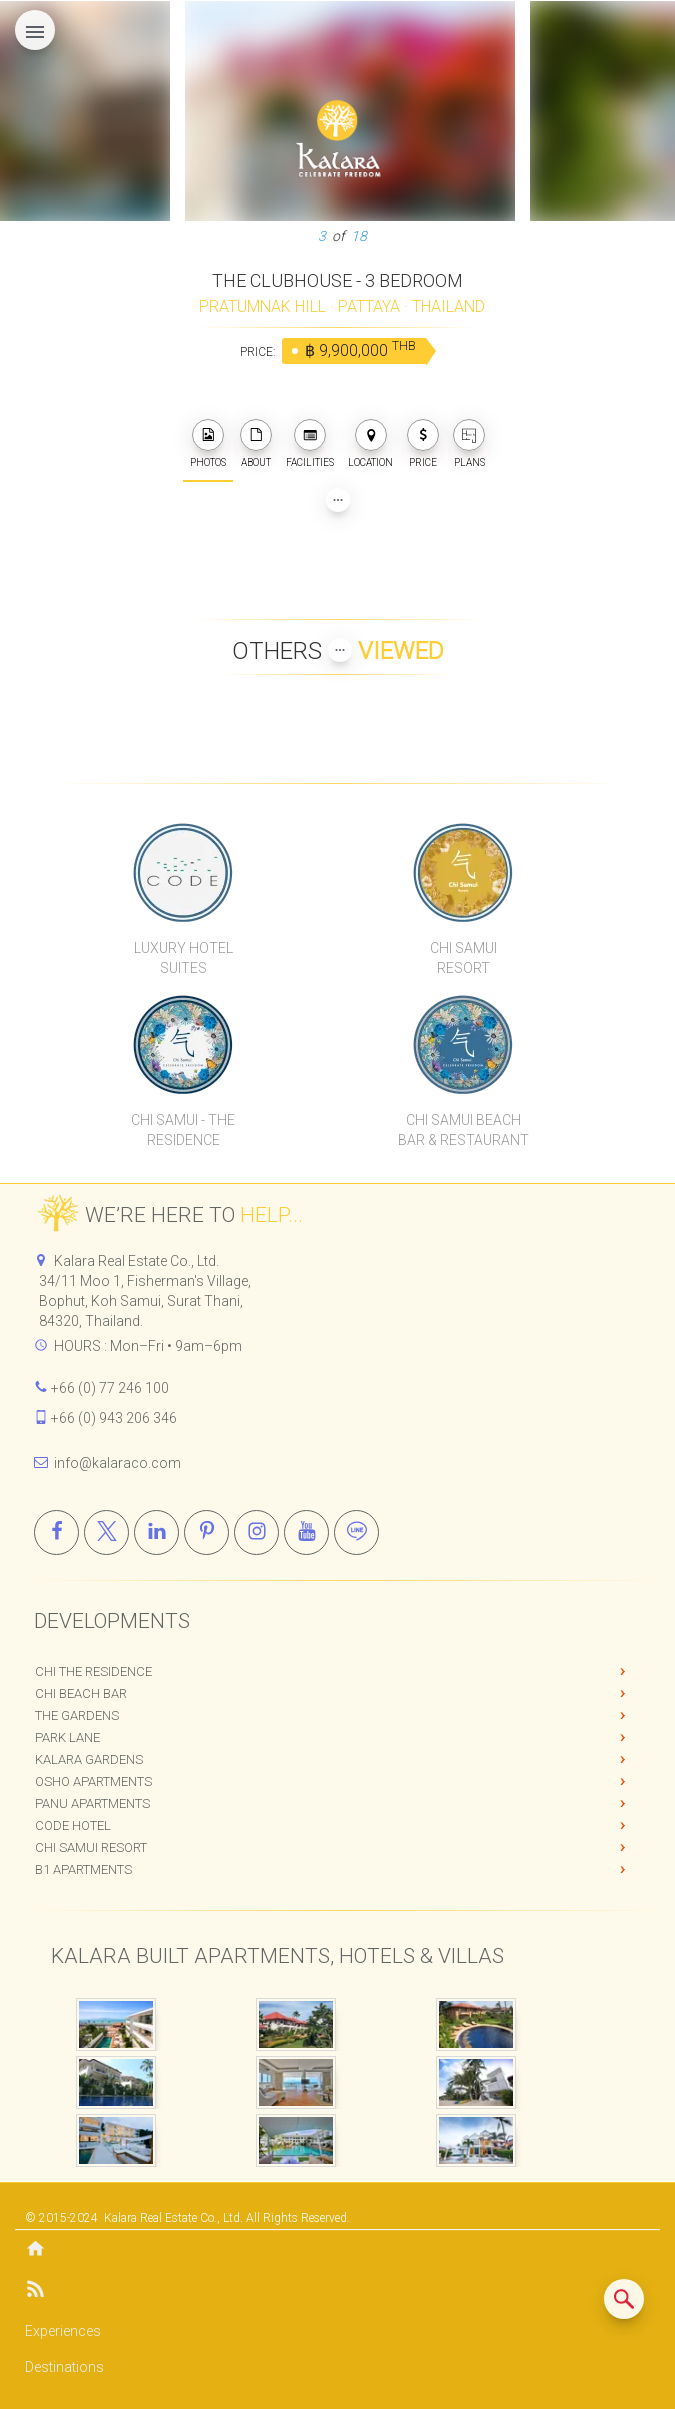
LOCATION (370, 443)
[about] (256, 435)
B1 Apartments (83, 1869)
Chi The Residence (93, 1671)
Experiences (63, 2331)
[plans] (469, 435)
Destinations (64, 2367)
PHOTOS (208, 443)
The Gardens (77, 1715)
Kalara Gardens (89, 1759)
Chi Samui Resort (91, 1847)
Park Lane (67, 1737)
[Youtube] (306, 1532)
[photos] (208, 435)
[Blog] (337, 2292)
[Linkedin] (156, 1532)
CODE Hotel (73, 1825)
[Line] (356, 1532)
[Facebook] (56, 1532)
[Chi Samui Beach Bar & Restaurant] (463, 1044)
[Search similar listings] (624, 2299)
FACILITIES (310, 443)
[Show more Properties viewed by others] (340, 650)
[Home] (337, 2250)
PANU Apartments (92, 1803)
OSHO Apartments (93, 1781)
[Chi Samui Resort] (463, 872)
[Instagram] (256, 1532)
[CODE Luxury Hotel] (184, 872)
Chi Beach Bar (81, 1693)
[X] (106, 1532)
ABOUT (256, 443)
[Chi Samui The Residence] (184, 1044)
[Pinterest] (206, 1532)
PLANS (469, 443)
